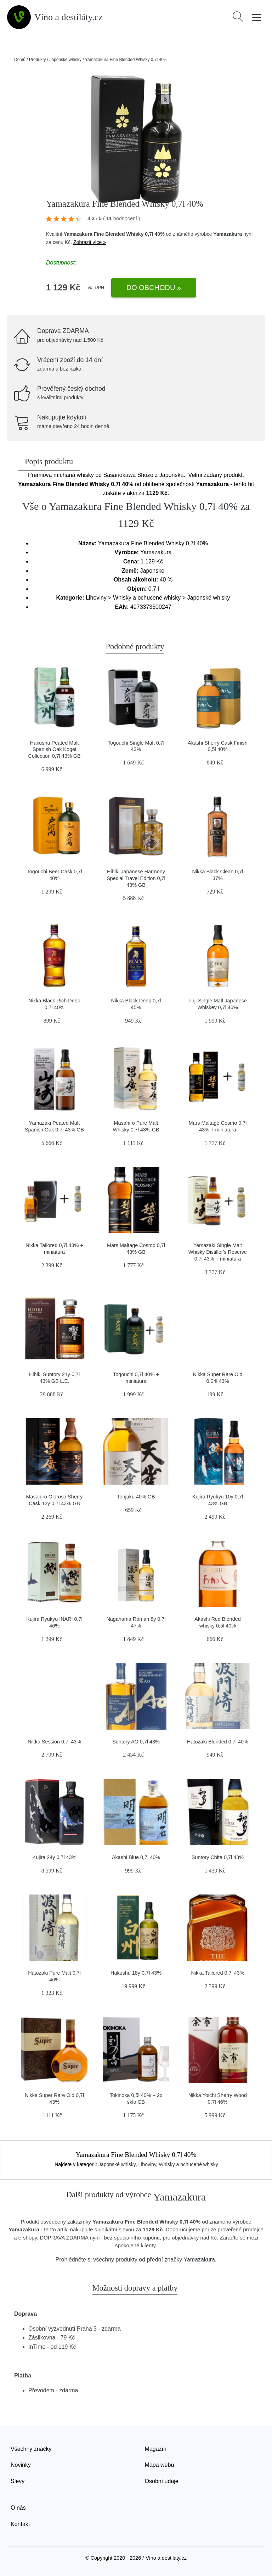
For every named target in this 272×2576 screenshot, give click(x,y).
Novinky (21, 2465)
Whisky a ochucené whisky (188, 2164)
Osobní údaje (161, 2481)
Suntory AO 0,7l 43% (136, 1742)
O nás (18, 2508)
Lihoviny (147, 2164)
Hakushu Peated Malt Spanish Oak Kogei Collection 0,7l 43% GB (54, 749)
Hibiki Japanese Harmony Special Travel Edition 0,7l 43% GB (136, 878)
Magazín (155, 2449)
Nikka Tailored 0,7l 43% (217, 1973)
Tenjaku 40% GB (136, 1497)
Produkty (37, 59)
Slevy (17, 2481)
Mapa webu (159, 2465)
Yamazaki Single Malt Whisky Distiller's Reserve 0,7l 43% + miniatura (217, 1251)
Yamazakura (227, 234)
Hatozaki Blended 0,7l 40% (217, 1742)
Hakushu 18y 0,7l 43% (136, 1973)
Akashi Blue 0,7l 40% (136, 1857)
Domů (20, 59)
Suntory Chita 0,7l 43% (218, 1857)
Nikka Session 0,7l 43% (54, 1742)
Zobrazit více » (89, 242)
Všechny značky (31, 2449)
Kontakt (20, 2524)
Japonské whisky (65, 59)
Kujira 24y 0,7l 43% (54, 1857)
